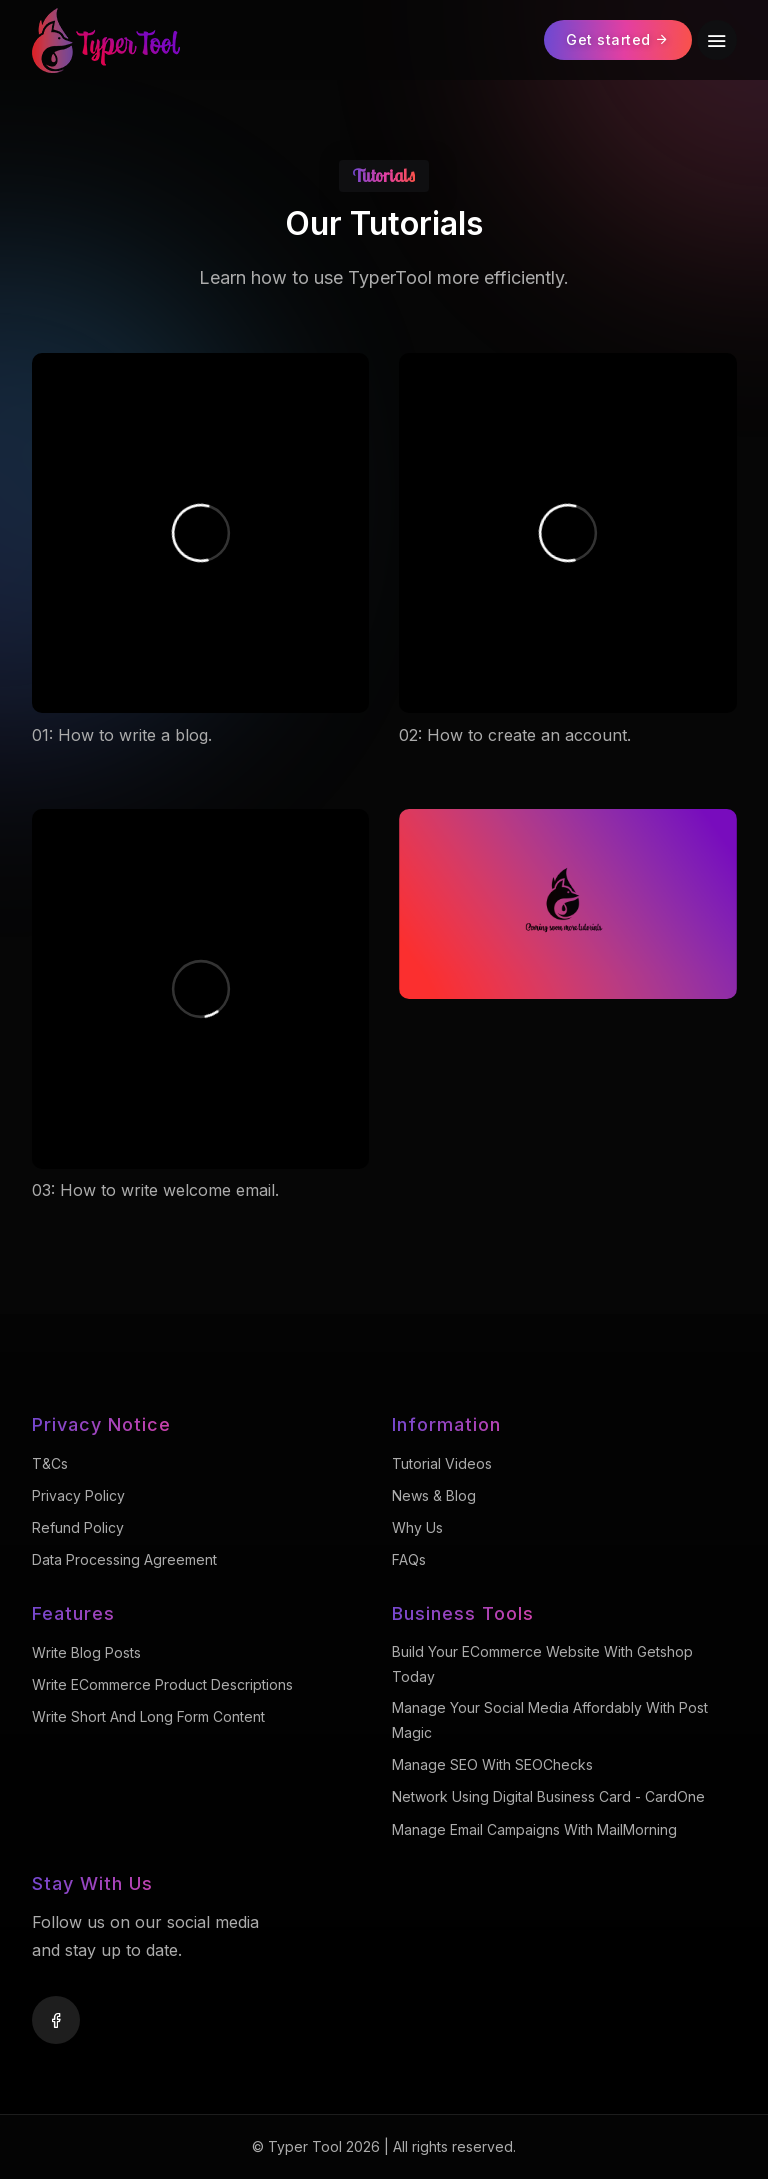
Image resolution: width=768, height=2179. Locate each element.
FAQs (409, 1559)
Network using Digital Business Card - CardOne (548, 1796)
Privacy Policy (78, 1495)
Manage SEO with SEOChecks (492, 1764)
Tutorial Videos (442, 1463)
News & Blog (434, 1495)
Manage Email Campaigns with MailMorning (534, 1829)
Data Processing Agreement (124, 1559)
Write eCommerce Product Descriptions (162, 1684)
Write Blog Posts (86, 1652)
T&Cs (50, 1463)
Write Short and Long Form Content (148, 1716)
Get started (618, 39)
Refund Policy (78, 1527)
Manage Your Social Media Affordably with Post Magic (550, 1720)
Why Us (417, 1527)
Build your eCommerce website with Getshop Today (542, 1664)
